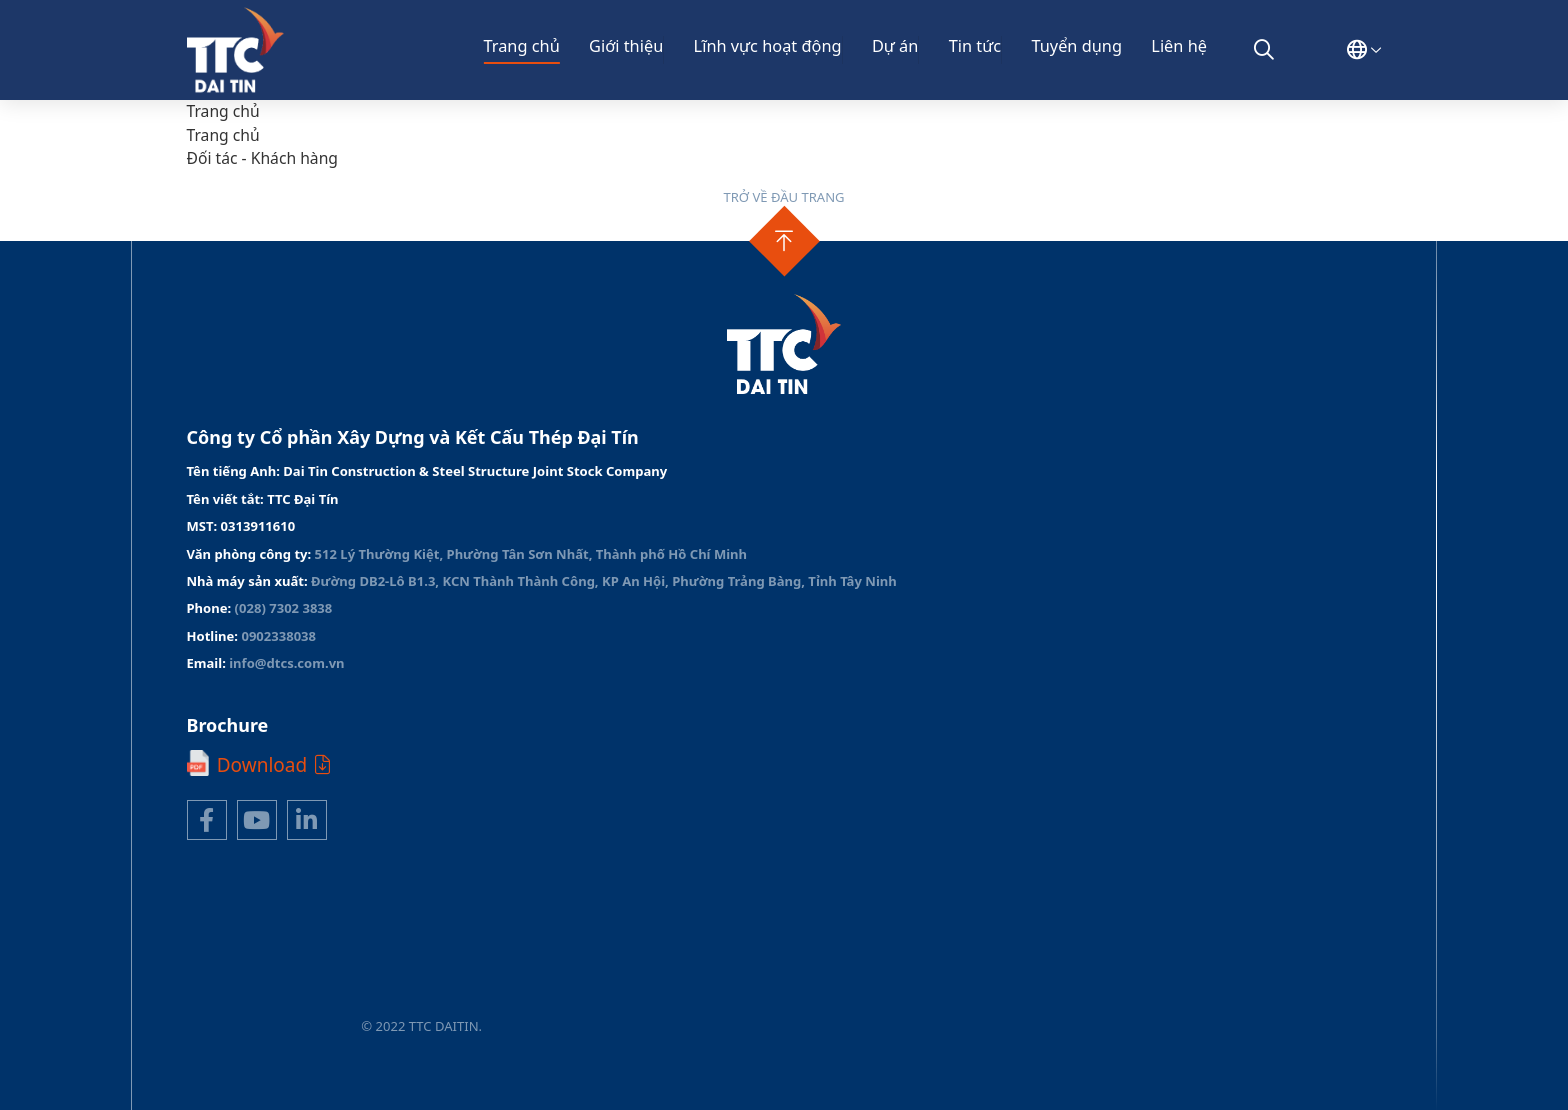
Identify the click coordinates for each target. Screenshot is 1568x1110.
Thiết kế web (400, 1046)
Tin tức (975, 46)
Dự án (895, 46)
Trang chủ (521, 46)
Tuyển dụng (1076, 46)
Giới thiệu (626, 46)
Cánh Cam (504, 1046)
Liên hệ (1179, 46)
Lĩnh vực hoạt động (768, 46)
